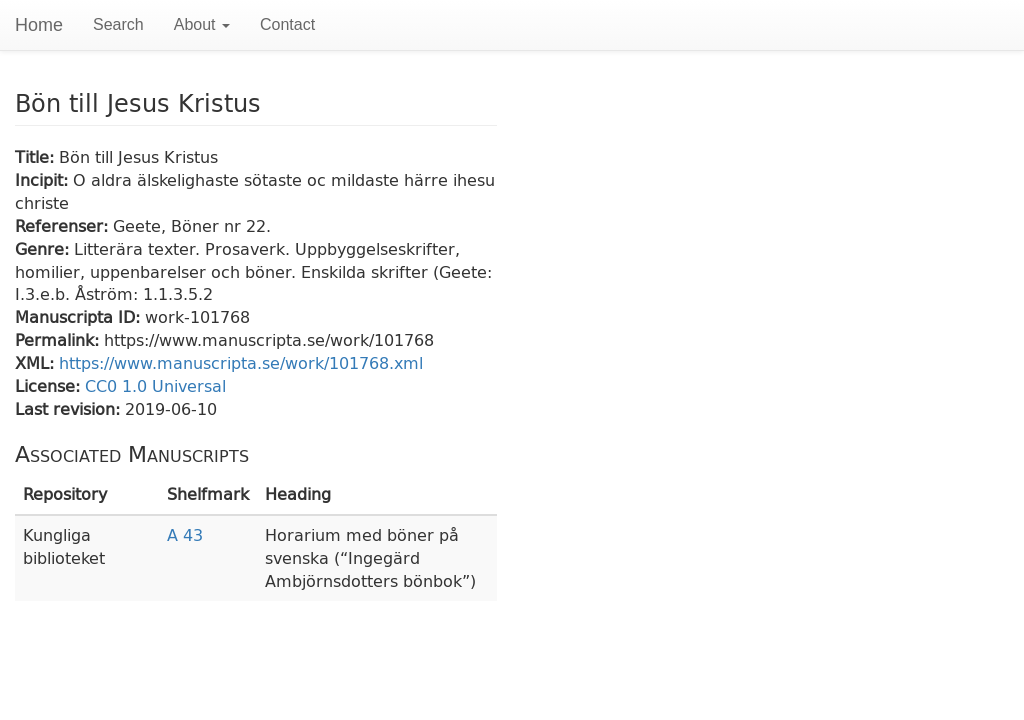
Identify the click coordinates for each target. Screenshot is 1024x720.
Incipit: (44, 179)
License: (50, 385)
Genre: (44, 248)
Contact (287, 24)
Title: (37, 156)
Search (118, 24)
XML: (37, 362)
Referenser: (64, 225)
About (202, 24)
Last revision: (70, 408)
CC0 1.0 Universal (155, 385)
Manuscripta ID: (80, 316)
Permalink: (59, 339)
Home (39, 25)
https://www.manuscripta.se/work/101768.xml (241, 362)
